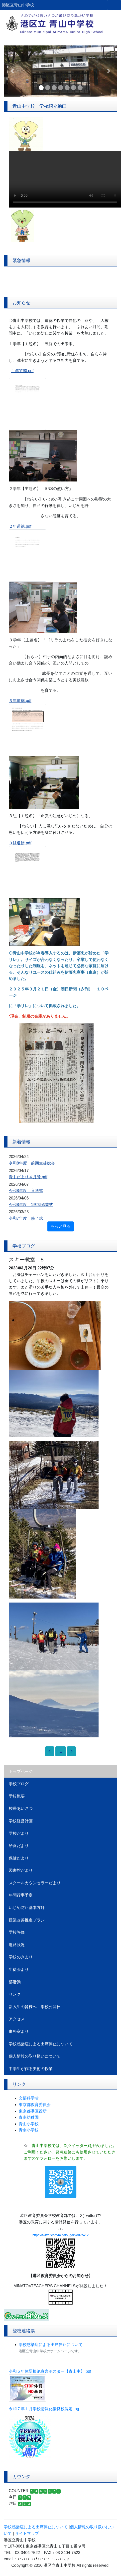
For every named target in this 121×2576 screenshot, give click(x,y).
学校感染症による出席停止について (41, 2044)
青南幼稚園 (29, 2117)
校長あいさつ (21, 1808)
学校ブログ (19, 1784)
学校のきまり (21, 1957)
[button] (12, 71)
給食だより (19, 1846)
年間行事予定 (21, 1895)
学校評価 (17, 1932)
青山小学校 (29, 2124)
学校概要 (17, 1796)
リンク (15, 1994)
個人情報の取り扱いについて (35, 2056)
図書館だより (21, 1870)
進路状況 (17, 1945)
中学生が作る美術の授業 (31, 2069)
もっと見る (61, 1226)
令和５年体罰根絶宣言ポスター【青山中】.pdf (50, 2371)
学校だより (19, 1833)
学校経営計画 (21, 1821)
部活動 (15, 1982)
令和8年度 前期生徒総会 (32, 1163)
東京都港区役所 (33, 2111)
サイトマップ (27, 2533)
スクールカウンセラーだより (35, 1883)
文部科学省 (29, 2098)
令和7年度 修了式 (26, 1218)
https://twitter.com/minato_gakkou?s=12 (60, 2235)
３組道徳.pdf (20, 843)
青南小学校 (29, 2130)
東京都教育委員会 (35, 2105)
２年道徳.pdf (20, 526)
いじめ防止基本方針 (27, 1907)
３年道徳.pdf (20, 701)
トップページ (21, 1771)
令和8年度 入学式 (26, 1190)
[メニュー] (114, 5)
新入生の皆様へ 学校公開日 (35, 2007)
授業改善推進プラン (27, 1920)
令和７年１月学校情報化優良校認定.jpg (44, 2409)
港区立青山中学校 (18, 5)
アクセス (17, 2019)
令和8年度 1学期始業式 (31, 1204)
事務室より (19, 2031)
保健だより (19, 1858)
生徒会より (19, 1969)
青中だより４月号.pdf (28, 1177)
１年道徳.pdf (22, 371)
